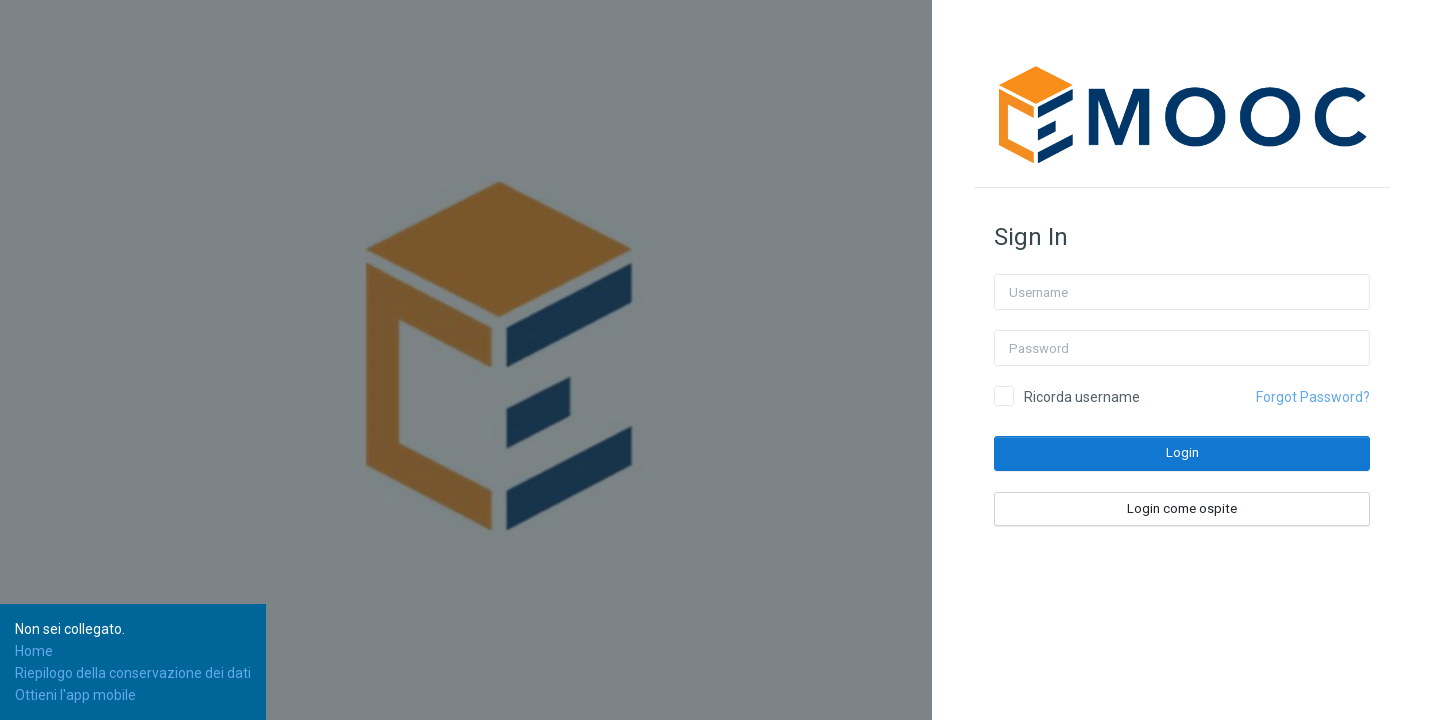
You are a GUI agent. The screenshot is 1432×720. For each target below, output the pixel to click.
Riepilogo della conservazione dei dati (133, 673)
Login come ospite (1182, 508)
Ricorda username (1082, 397)
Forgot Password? (1313, 397)
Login (1182, 452)
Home (34, 651)
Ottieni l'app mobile (75, 695)
